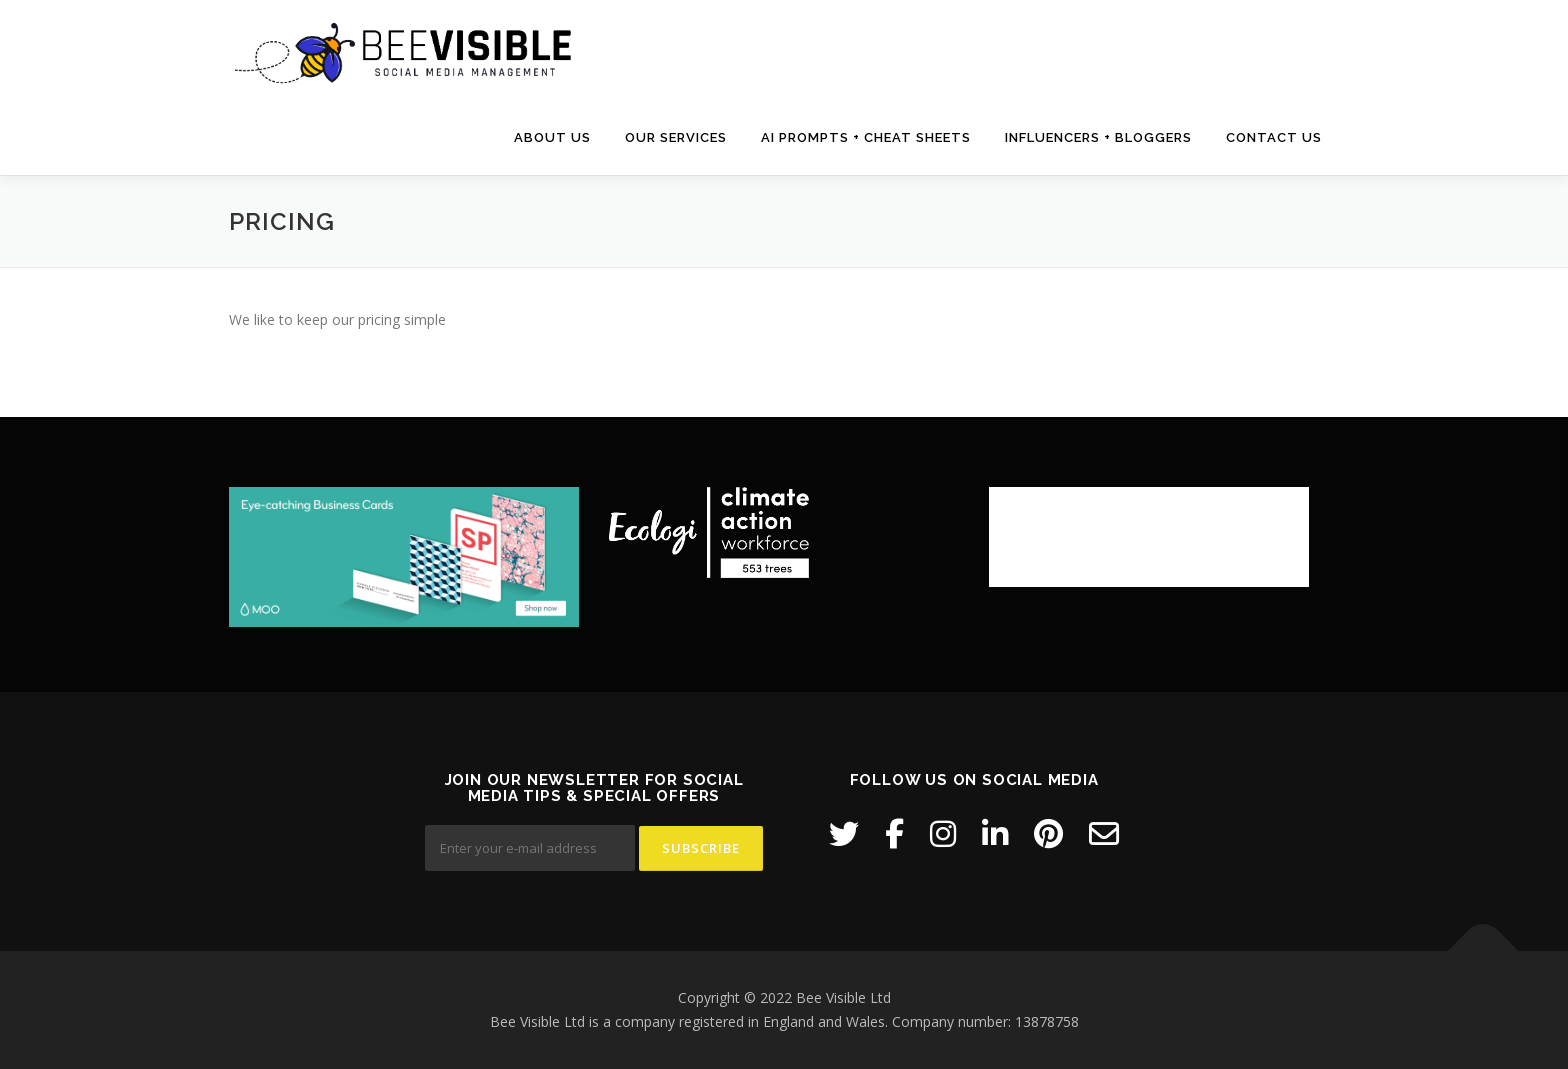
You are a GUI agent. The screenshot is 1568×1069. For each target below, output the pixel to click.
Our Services (676, 137)
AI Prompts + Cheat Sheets (866, 137)
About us (552, 137)
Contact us (1274, 137)
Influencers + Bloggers (1098, 137)
